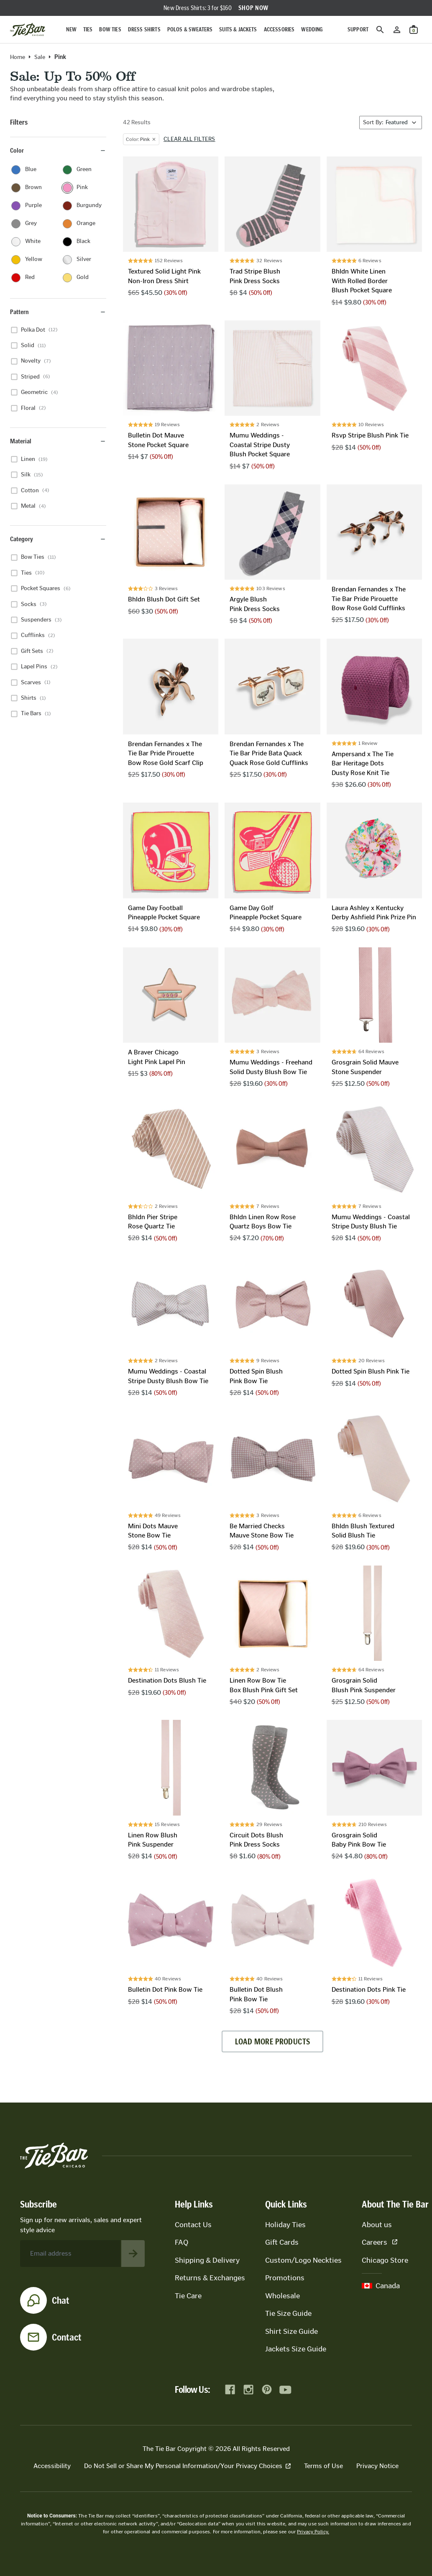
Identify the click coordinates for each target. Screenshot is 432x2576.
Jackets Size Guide (295, 2348)
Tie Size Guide (288, 2313)
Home (17, 57)
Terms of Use (323, 2466)
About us (377, 2224)
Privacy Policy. (313, 2532)
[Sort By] (390, 122)
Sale (39, 57)
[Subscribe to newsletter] (133, 2253)
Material (58, 441)
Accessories (279, 29)
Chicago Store (385, 2260)
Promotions (284, 2277)
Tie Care (188, 2295)
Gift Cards (282, 2242)
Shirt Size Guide (291, 2331)
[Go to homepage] (27, 29)
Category (58, 539)
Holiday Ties (285, 2224)
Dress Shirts (144, 29)
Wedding (312, 29)
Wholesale (282, 2295)
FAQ (181, 2242)
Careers (379, 2242)
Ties (88, 29)
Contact (67, 2337)
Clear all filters (189, 139)
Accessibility (52, 2466)
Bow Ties (110, 29)
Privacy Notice (377, 2466)
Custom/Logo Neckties (303, 2260)
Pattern (58, 312)
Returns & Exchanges (210, 2277)
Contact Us (193, 2224)
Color (58, 150)
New (71, 29)
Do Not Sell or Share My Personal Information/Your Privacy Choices (187, 2466)
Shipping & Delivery (207, 2260)
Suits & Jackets (238, 29)
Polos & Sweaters (190, 29)
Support (358, 29)
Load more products (272, 2041)
